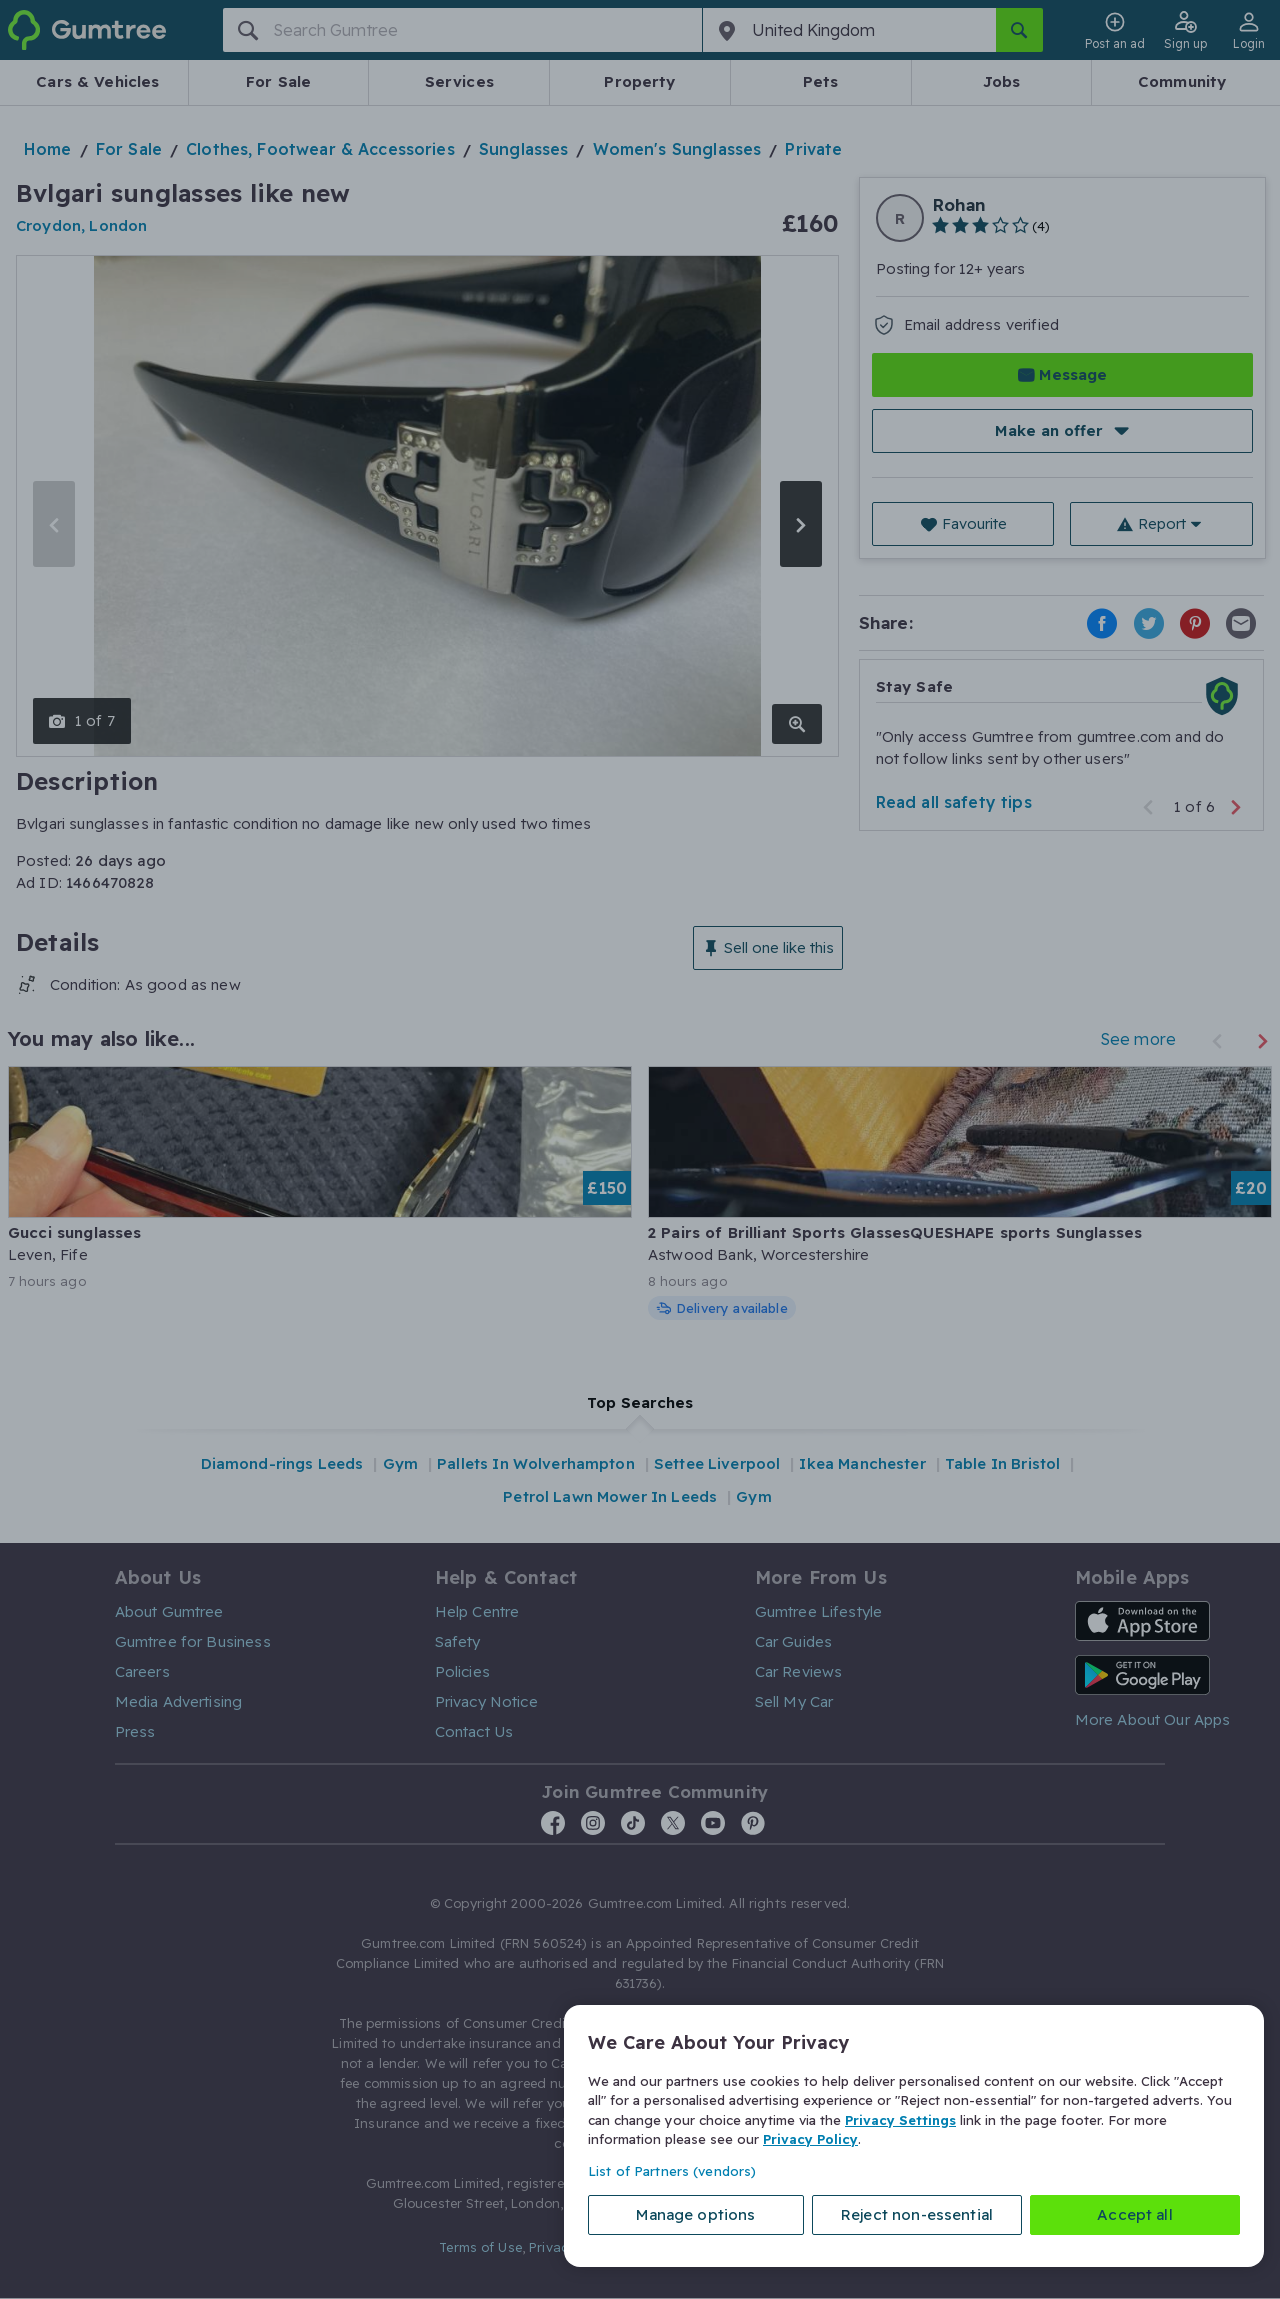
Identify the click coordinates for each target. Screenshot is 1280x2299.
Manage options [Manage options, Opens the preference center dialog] (695, 2214)
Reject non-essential (917, 2214)
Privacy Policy (810, 2139)
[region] (914, 2136)
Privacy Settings (900, 2120)
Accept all (1135, 2214)
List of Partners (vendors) (672, 2171)
